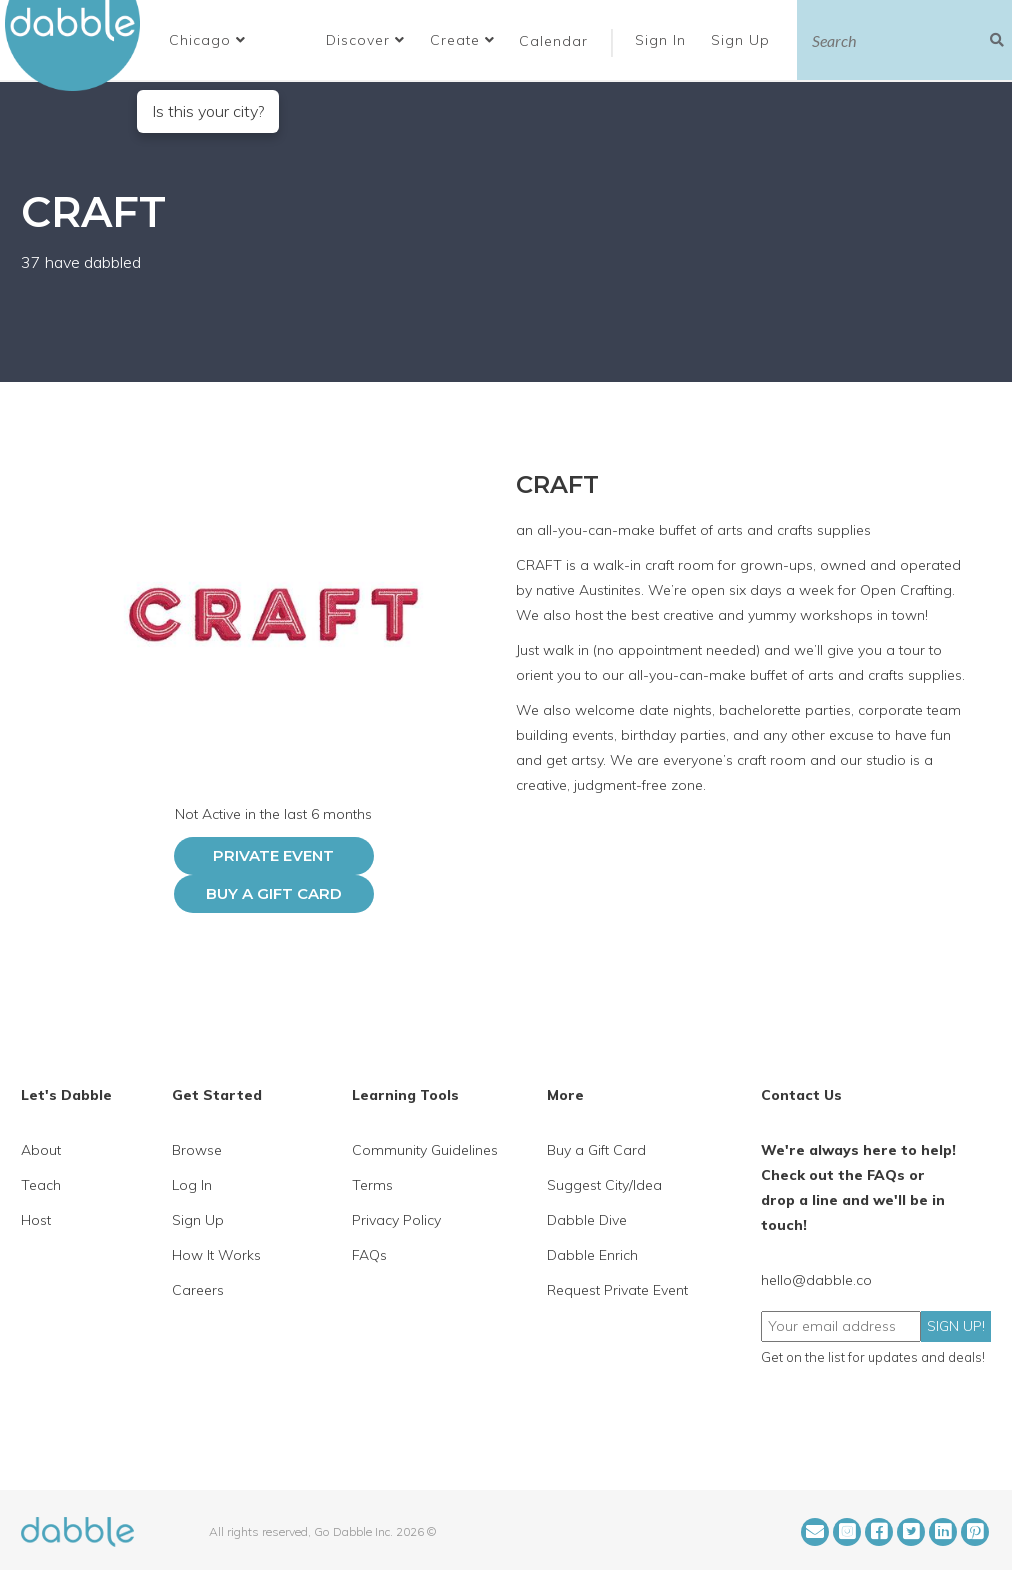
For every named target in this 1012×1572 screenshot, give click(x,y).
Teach (41, 1185)
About (41, 1150)
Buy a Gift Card (274, 893)
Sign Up (743, 40)
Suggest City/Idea (604, 1185)
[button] (207, 40)
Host (36, 1220)
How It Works (216, 1255)
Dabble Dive (587, 1220)
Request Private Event (617, 1290)
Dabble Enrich (592, 1255)
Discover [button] (365, 40)
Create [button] (462, 40)
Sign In (663, 40)
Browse (197, 1150)
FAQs (369, 1255)
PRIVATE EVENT (273, 855)
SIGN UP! (956, 1326)
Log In (192, 1185)
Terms (372, 1185)
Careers (198, 1290)
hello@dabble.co (816, 1280)
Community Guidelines (425, 1150)
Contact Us (801, 1095)
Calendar (553, 41)
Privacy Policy (396, 1220)
